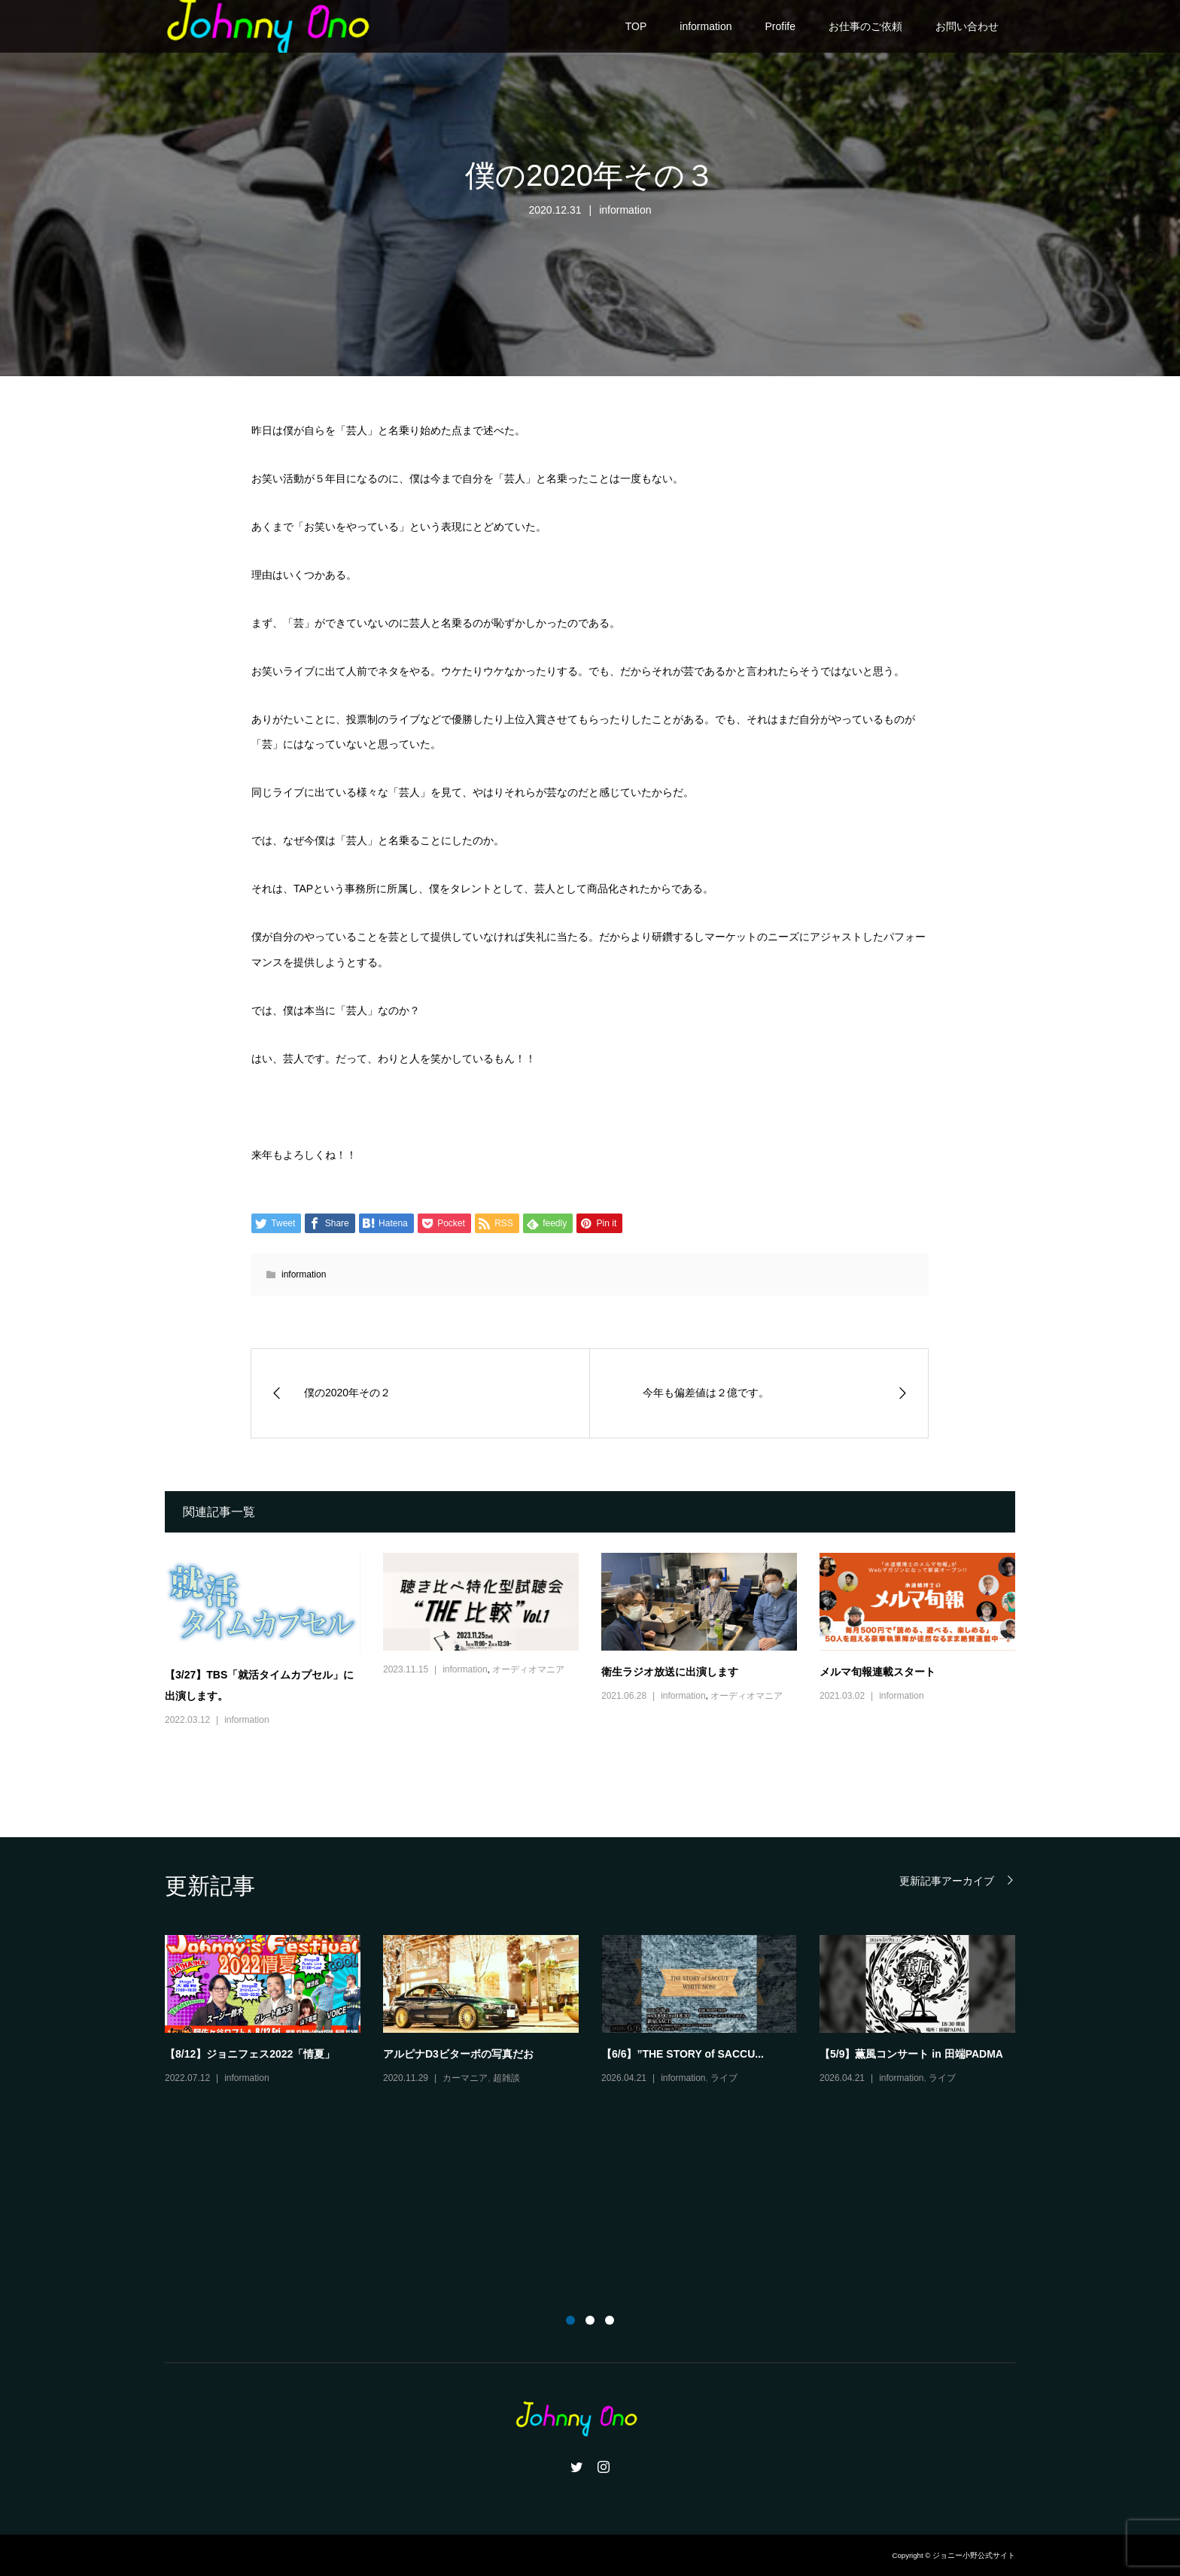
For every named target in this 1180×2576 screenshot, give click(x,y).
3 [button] (609, 2320)
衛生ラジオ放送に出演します (669, 1672)
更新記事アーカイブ (946, 1880)
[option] (601, 2011)
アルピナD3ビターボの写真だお (458, 2054)
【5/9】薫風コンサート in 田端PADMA (911, 2054)
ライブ (724, 2078)
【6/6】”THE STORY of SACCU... (682, 2054)
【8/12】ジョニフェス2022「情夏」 (250, 2054)
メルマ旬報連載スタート (877, 1672)
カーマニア (465, 2078)
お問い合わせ (967, 26)
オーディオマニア (528, 1669)
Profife (780, 26)
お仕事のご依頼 (865, 26)
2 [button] (590, 2320)
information (705, 26)
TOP (636, 26)
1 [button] (570, 2320)
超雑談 (506, 2078)
